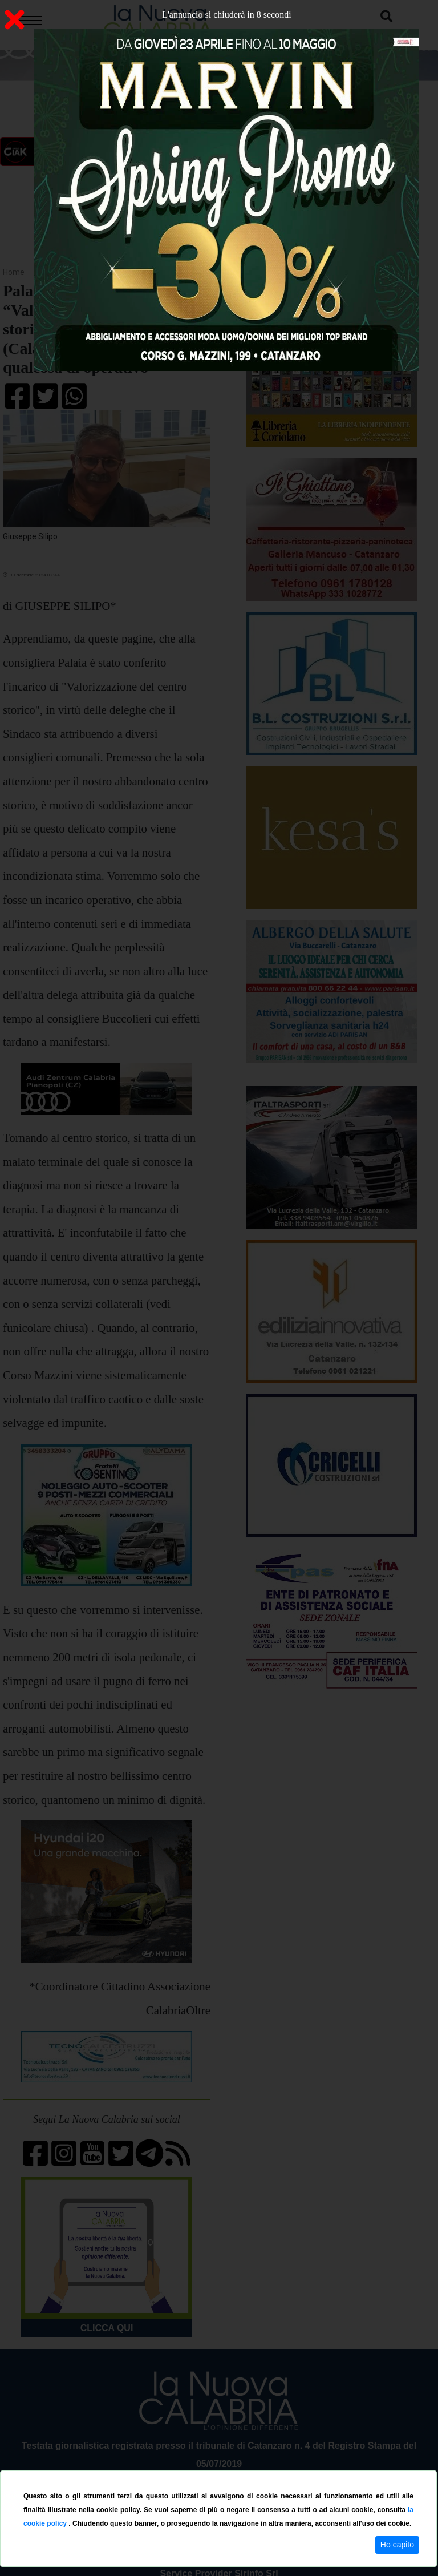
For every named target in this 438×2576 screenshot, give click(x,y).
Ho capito (397, 2544)
